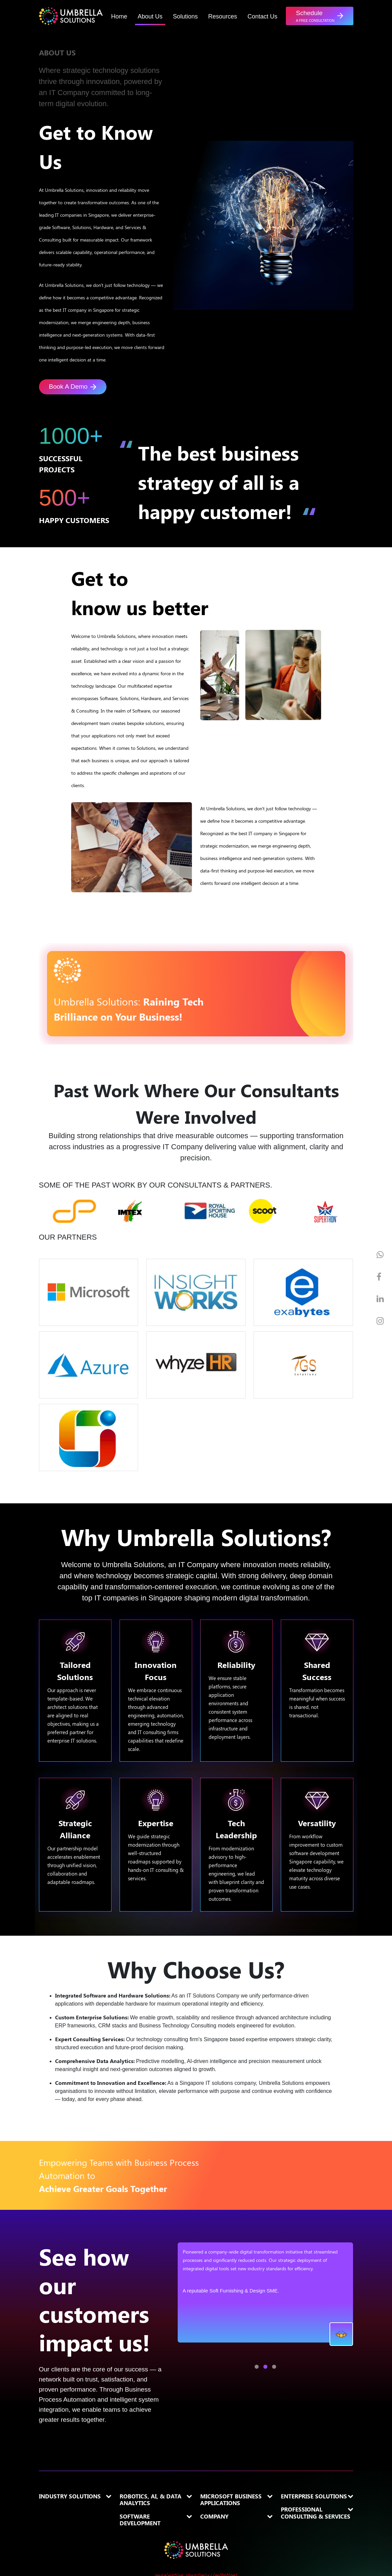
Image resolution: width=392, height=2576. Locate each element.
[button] (319, 16)
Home (119, 16)
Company (214, 2516)
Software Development (140, 2520)
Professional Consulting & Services (315, 2513)
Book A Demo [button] (72, 386)
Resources (222, 16)
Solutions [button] (185, 16)
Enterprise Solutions (314, 2496)
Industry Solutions (70, 2496)
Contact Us (262, 16)
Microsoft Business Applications (231, 2499)
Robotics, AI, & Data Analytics (150, 2499)
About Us (150, 16)
